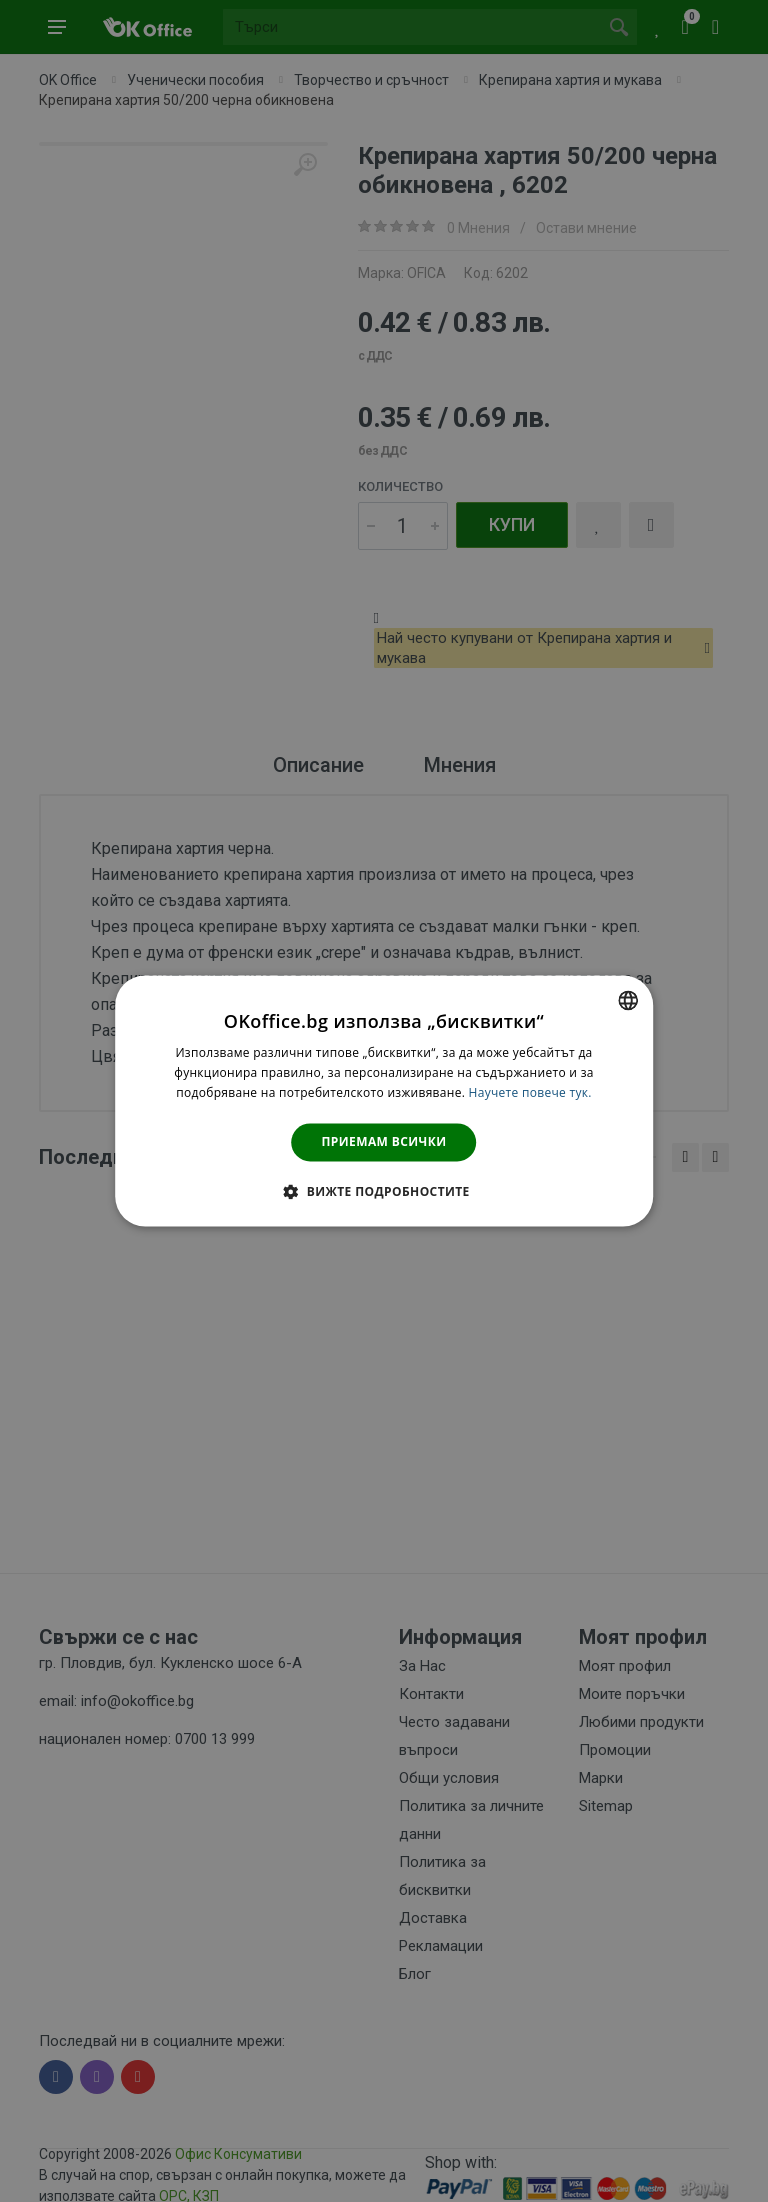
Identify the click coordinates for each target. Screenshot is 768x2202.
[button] (383, 1192)
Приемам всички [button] (384, 1141)
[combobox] (628, 1000)
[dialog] (384, 1100)
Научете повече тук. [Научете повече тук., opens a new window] (530, 1092)
